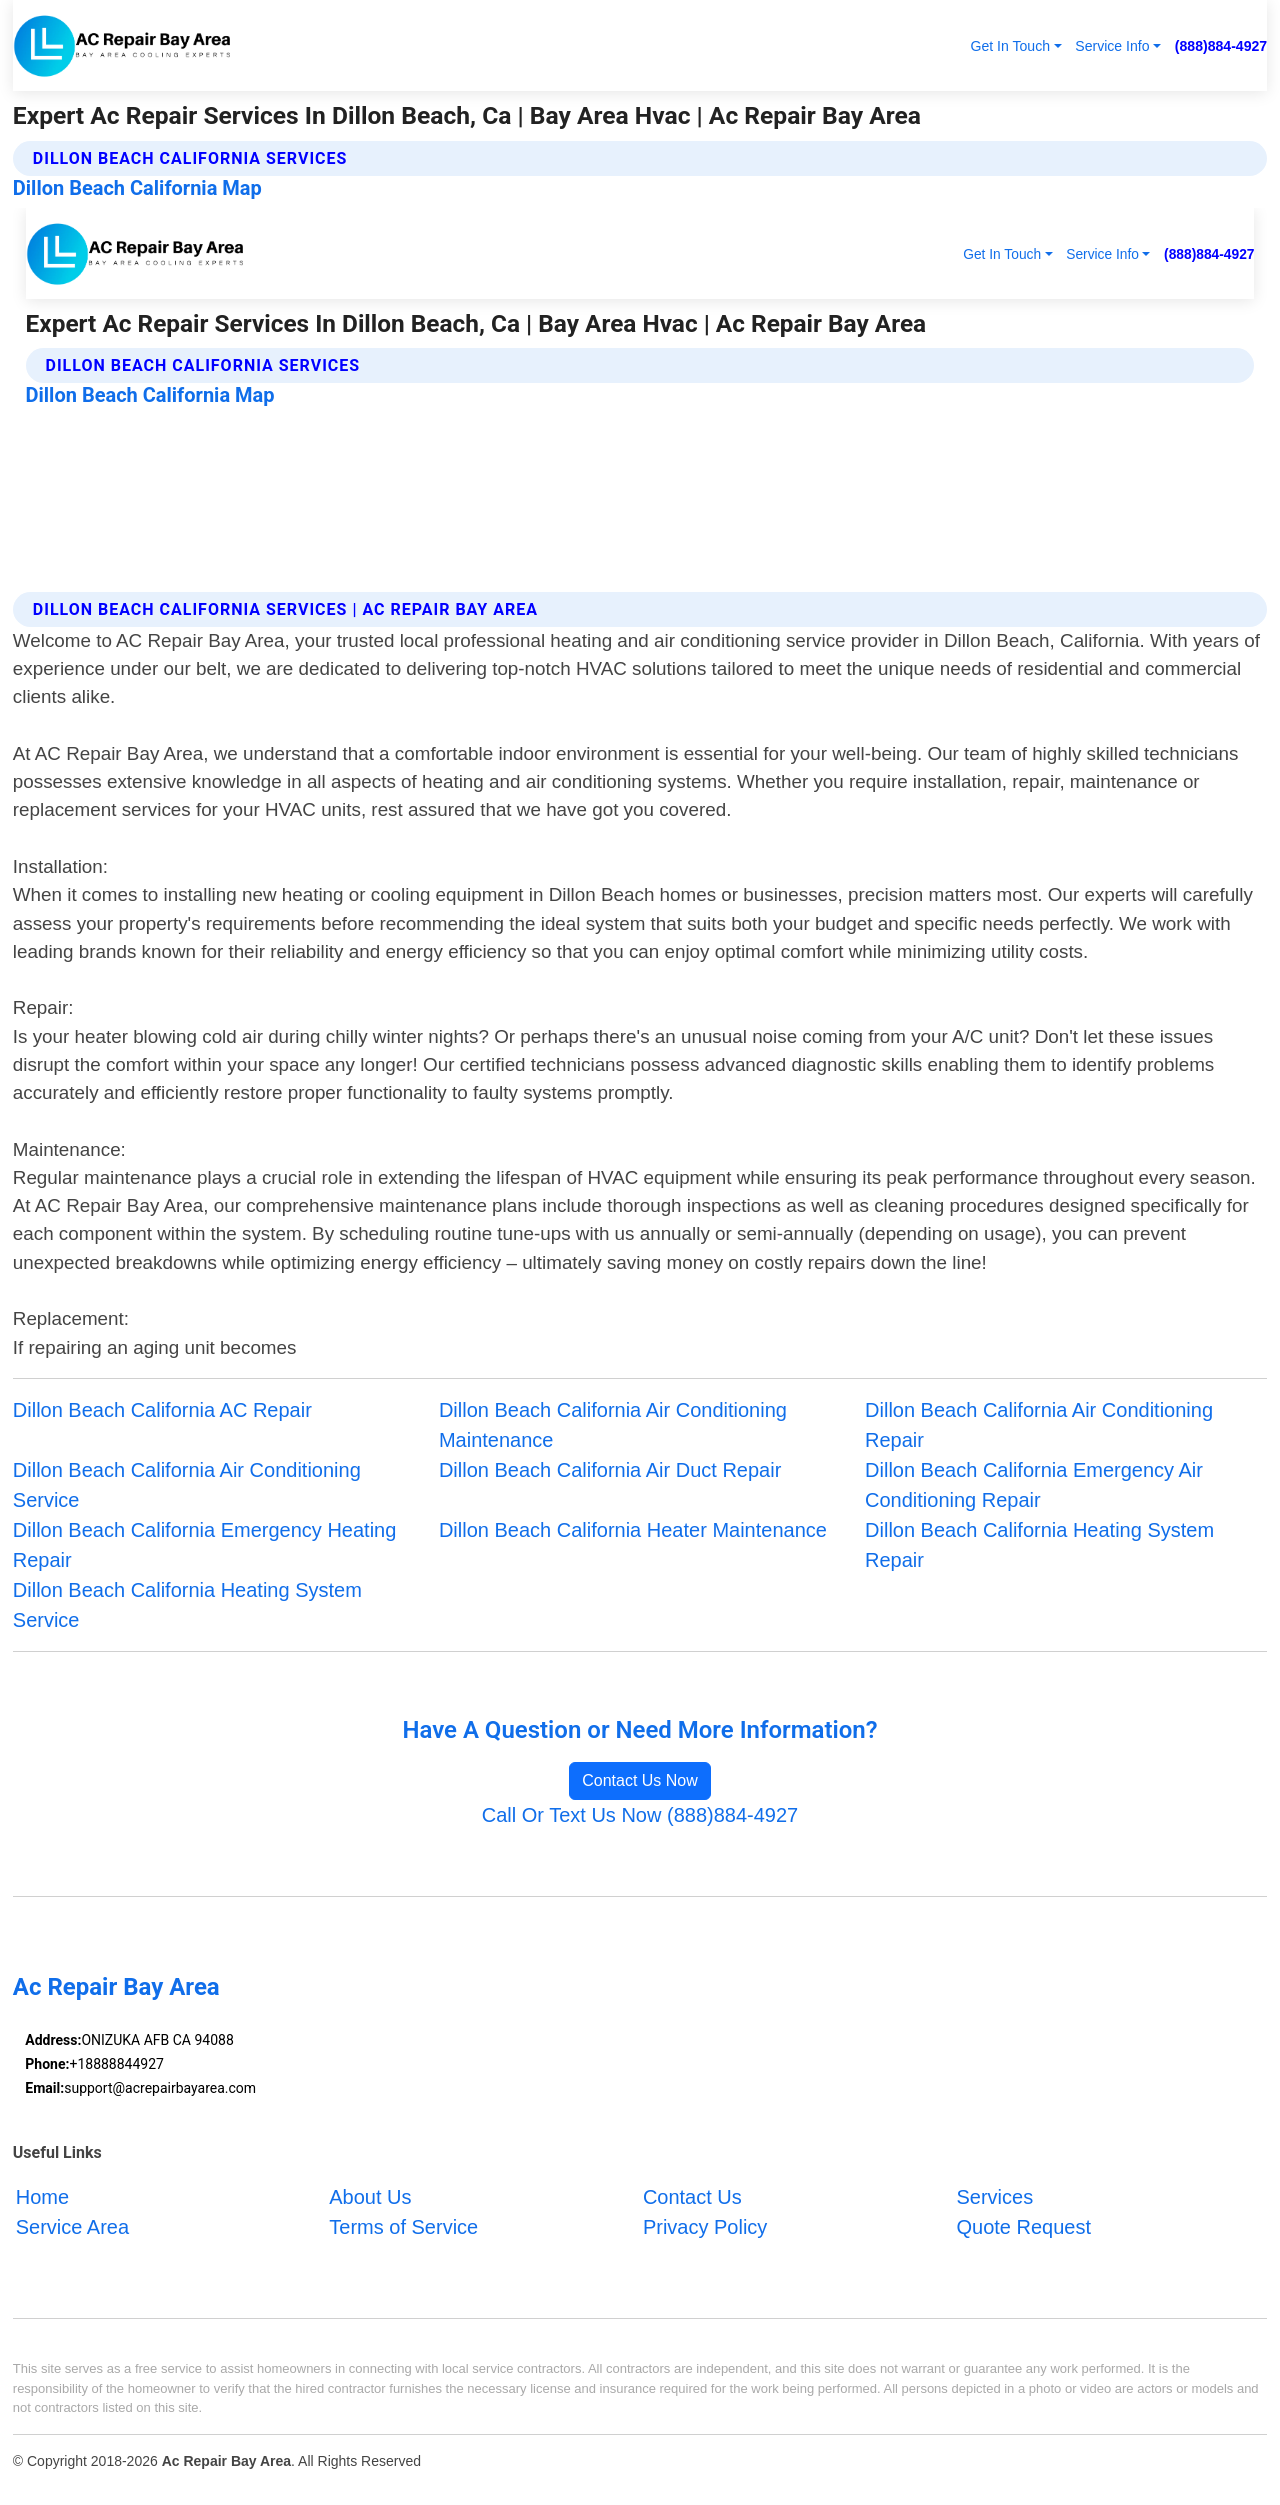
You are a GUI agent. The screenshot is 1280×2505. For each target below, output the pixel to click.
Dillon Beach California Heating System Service (187, 1605)
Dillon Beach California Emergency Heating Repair (205, 1545)
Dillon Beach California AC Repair (162, 1410)
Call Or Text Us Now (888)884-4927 (640, 1815)
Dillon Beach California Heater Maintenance (633, 1530)
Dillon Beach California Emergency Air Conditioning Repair (1034, 1485)
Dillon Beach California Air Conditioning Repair (1039, 1425)
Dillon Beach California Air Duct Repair (610, 1470)
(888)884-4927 (1221, 46)
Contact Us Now (640, 1780)
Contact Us (692, 2197)
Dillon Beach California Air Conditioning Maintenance (613, 1425)
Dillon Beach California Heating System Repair (1039, 1545)
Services (994, 2197)
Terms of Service (403, 2227)
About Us (370, 2197)
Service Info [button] (1112, 46)
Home (42, 2197)
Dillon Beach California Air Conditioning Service (187, 1485)
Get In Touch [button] (1010, 46)
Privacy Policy (705, 2227)
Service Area (72, 2227)
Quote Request (1023, 2227)
